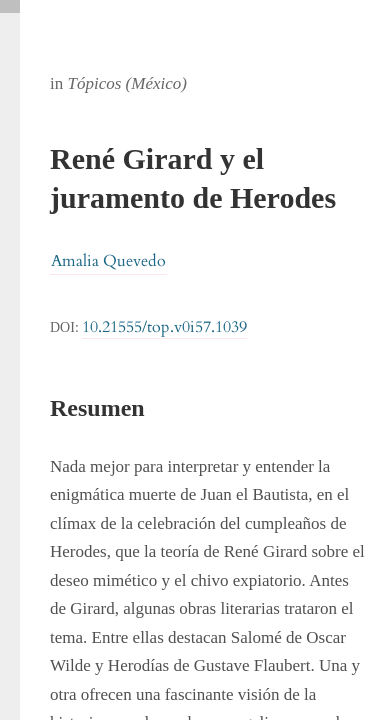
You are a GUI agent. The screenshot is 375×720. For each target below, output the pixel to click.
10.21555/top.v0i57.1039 (164, 327)
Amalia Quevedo (108, 261)
